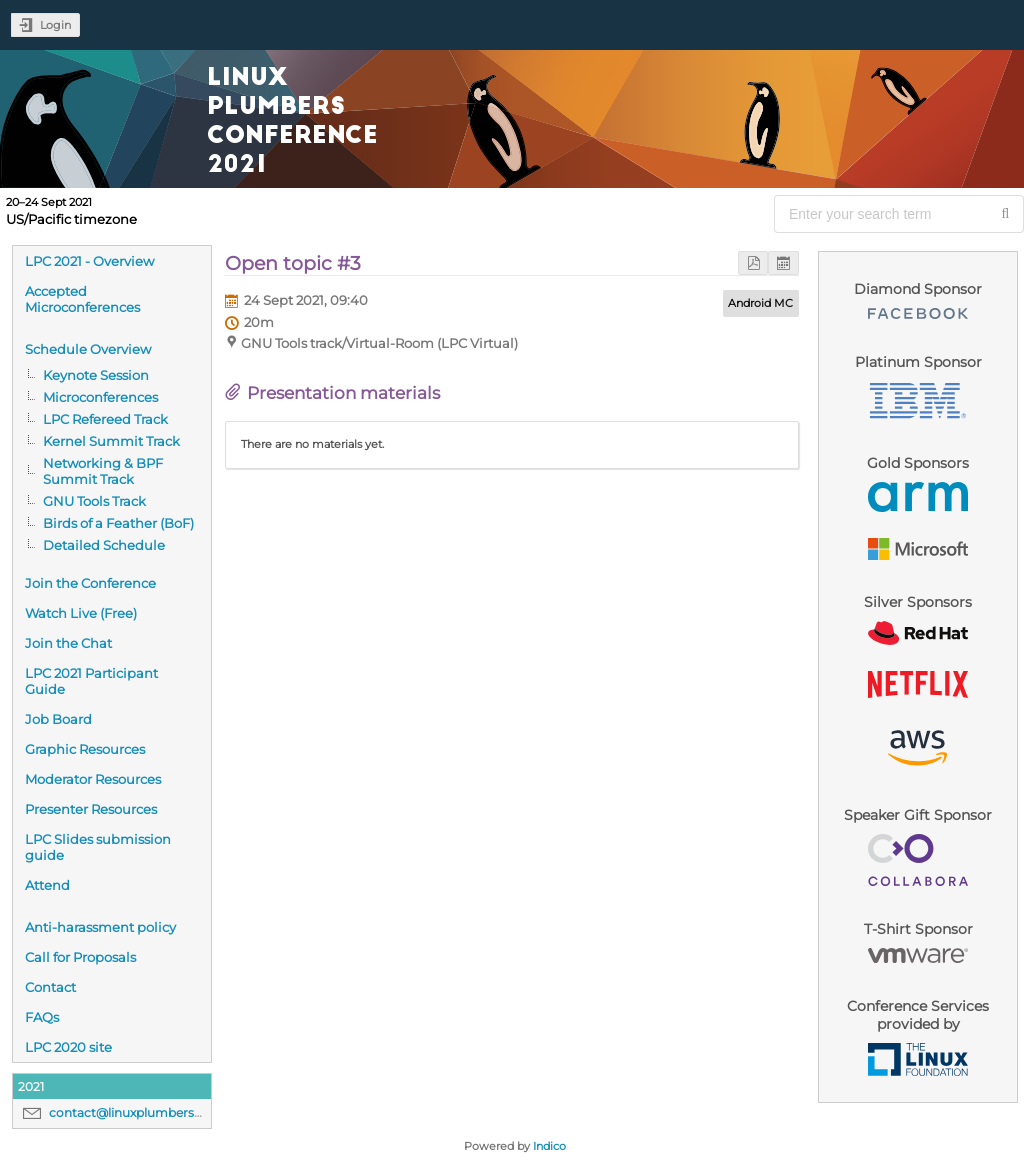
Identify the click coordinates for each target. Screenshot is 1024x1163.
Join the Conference (90, 583)
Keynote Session (96, 375)
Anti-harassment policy (100, 927)
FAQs (42, 1017)
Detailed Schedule (104, 545)
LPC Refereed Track (105, 419)
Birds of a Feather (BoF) (118, 523)
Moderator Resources (93, 779)
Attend (47, 885)
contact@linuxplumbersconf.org (147, 1112)
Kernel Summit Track (111, 441)
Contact (50, 987)
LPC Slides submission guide (98, 847)
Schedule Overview (88, 349)
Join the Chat (68, 643)
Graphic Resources (85, 749)
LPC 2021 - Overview (89, 261)
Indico (549, 1146)
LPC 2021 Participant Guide (91, 681)
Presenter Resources (91, 809)
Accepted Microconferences (82, 299)
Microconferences (100, 397)
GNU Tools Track (94, 501)
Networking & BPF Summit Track (103, 471)
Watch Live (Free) (81, 613)
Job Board (58, 719)
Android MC (760, 303)
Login (55, 25)
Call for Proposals (80, 957)
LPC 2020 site (68, 1047)
